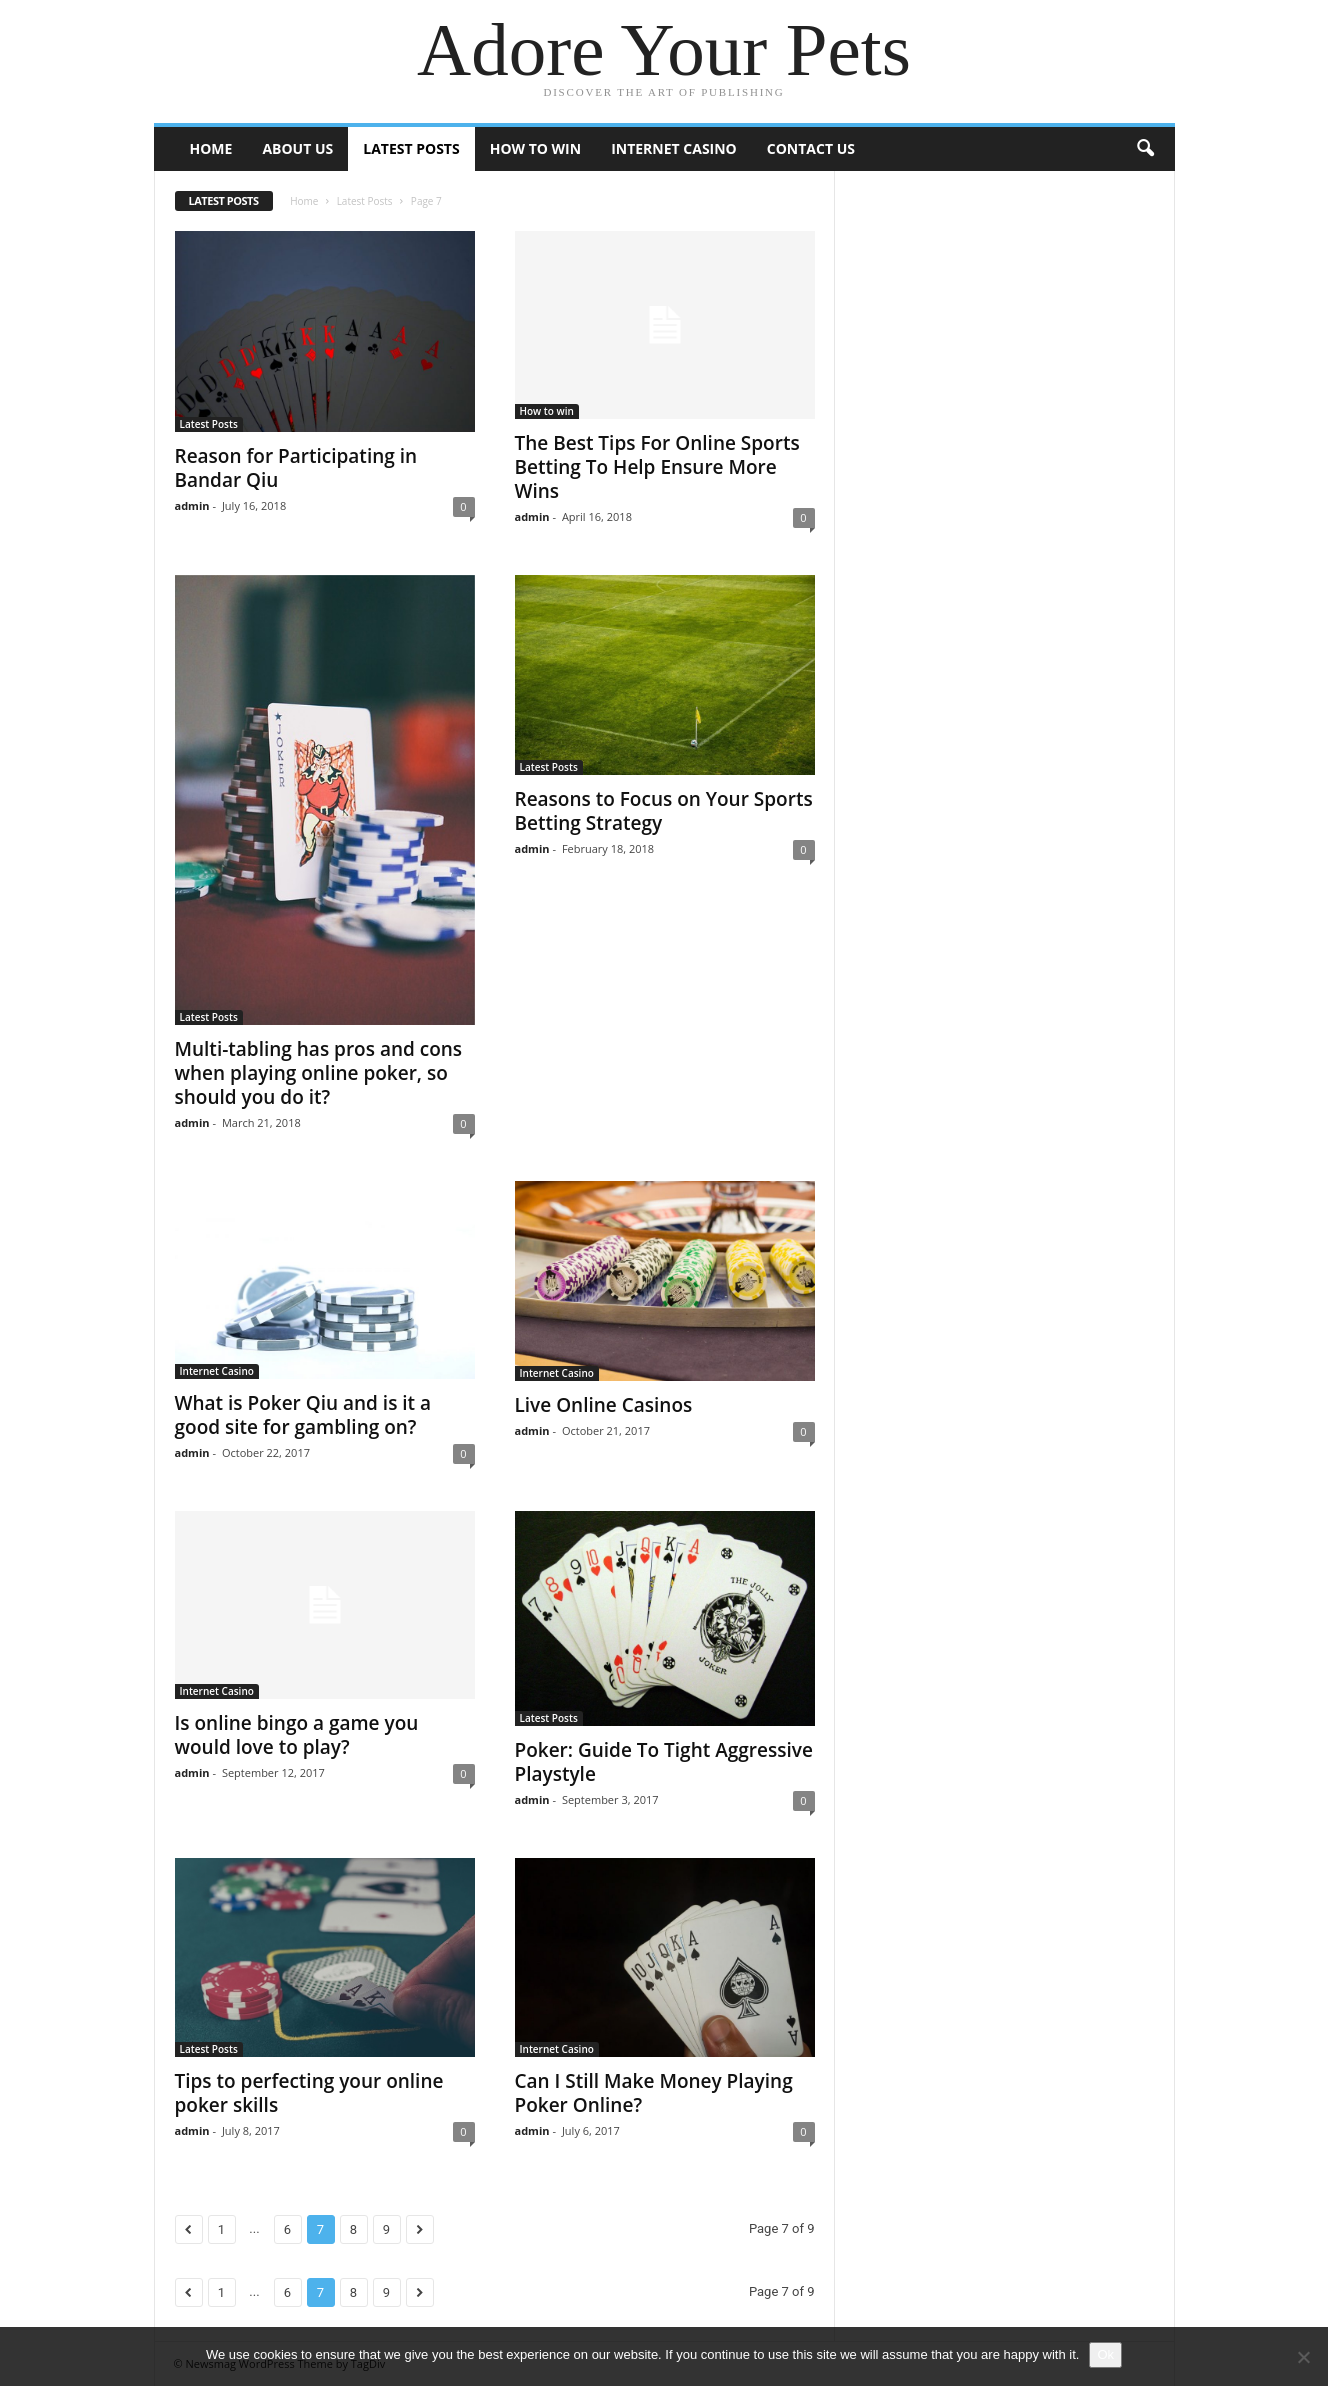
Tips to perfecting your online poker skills (309, 2093)
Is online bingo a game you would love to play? (297, 1735)
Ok (1105, 2354)
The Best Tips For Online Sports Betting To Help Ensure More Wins (657, 467)
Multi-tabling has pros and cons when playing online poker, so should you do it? (319, 1073)
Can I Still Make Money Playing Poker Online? (654, 2093)
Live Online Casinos (604, 1405)
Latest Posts (411, 148)
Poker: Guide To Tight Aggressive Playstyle (664, 1762)
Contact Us (811, 148)
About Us (297, 148)
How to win (535, 148)
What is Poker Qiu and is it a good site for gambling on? (303, 1415)
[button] (1145, 149)
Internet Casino (674, 148)
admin (192, 505)
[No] (1303, 2357)
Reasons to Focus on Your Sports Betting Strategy (664, 811)
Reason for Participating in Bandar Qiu (296, 468)
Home (211, 148)
